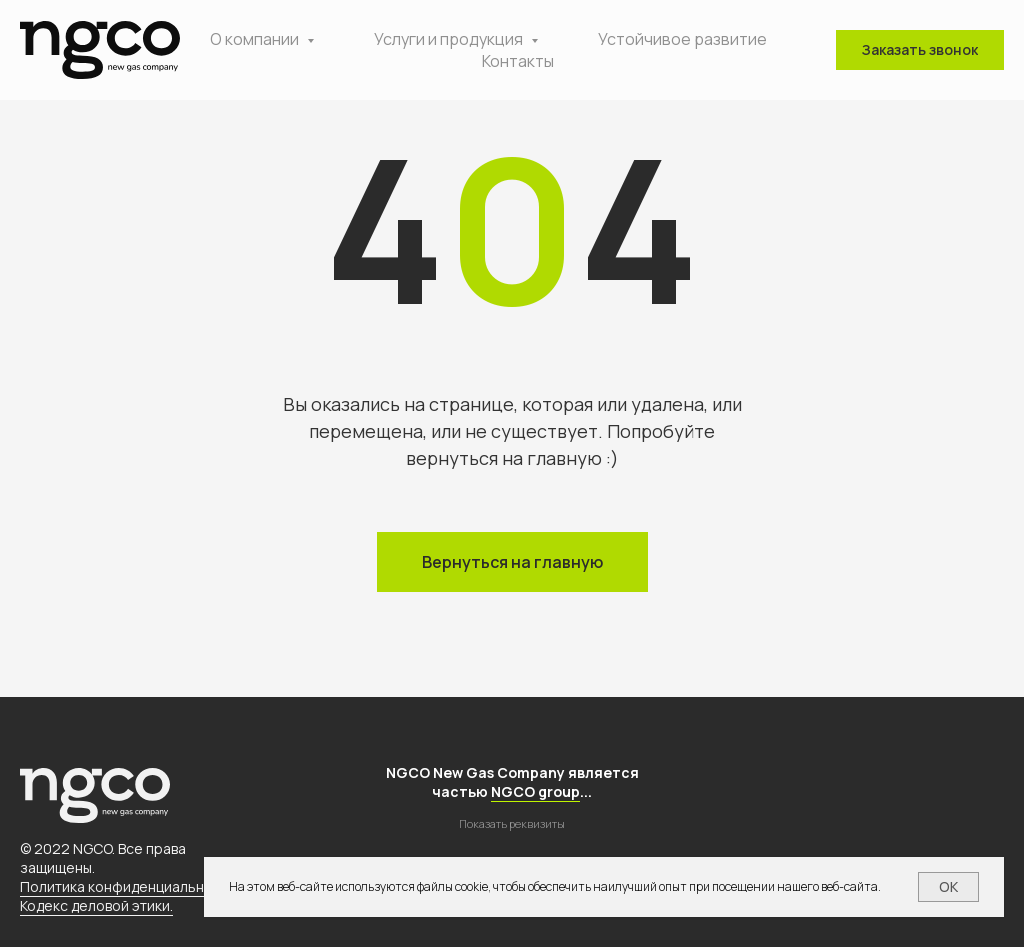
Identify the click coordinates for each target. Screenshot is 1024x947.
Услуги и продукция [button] (450, 39)
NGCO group (535, 791)
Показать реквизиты (512, 823)
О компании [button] (256, 39)
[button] (920, 50)
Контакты (518, 61)
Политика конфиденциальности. (129, 886)
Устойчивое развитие (682, 39)
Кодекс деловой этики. (96, 905)
